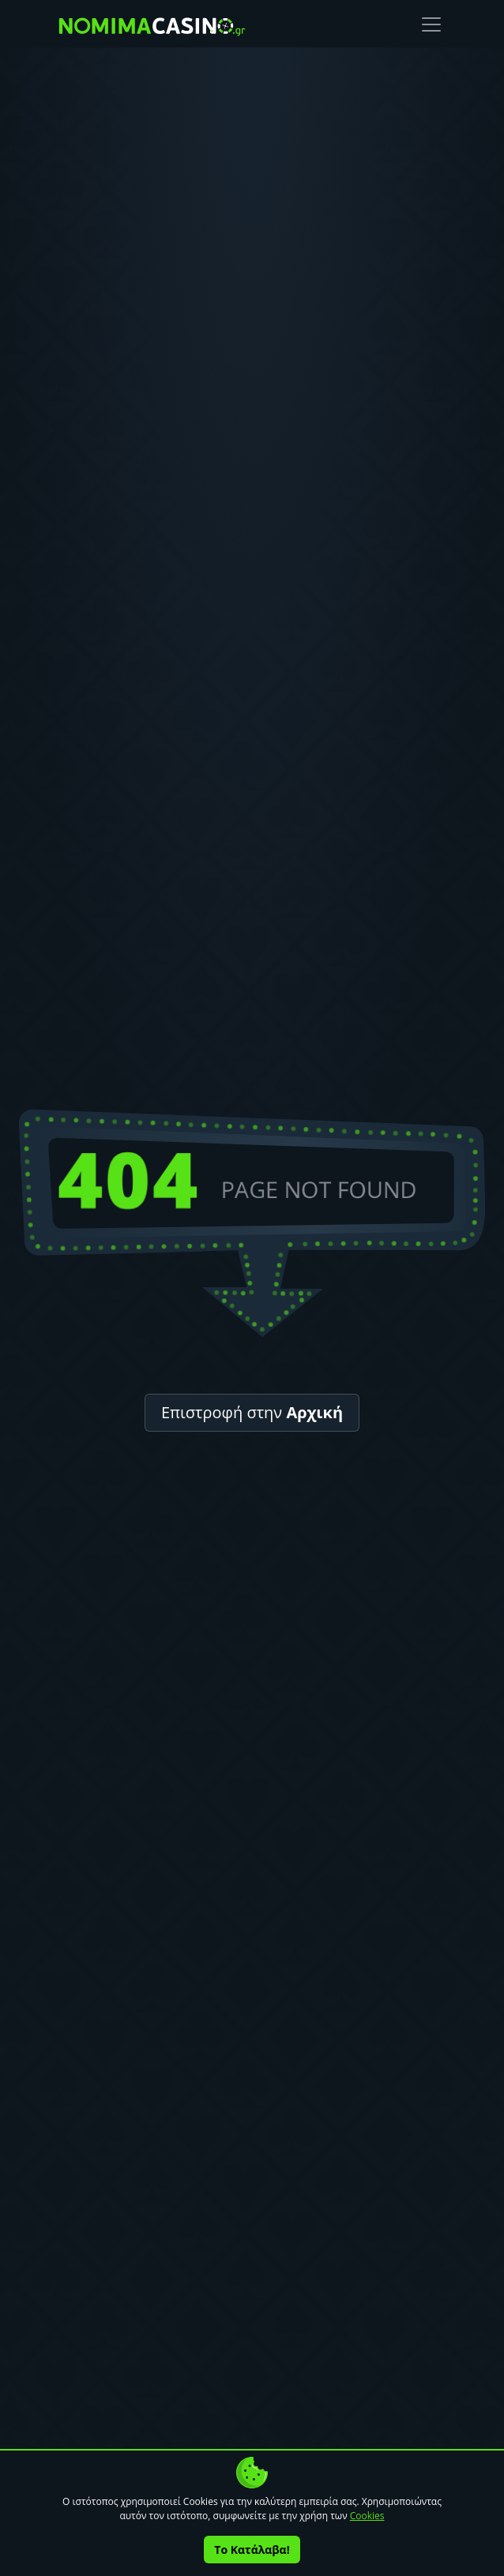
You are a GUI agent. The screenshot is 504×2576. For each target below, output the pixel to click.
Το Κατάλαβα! (251, 2549)
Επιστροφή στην (252, 1412)
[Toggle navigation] (431, 24)
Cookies (367, 2515)
